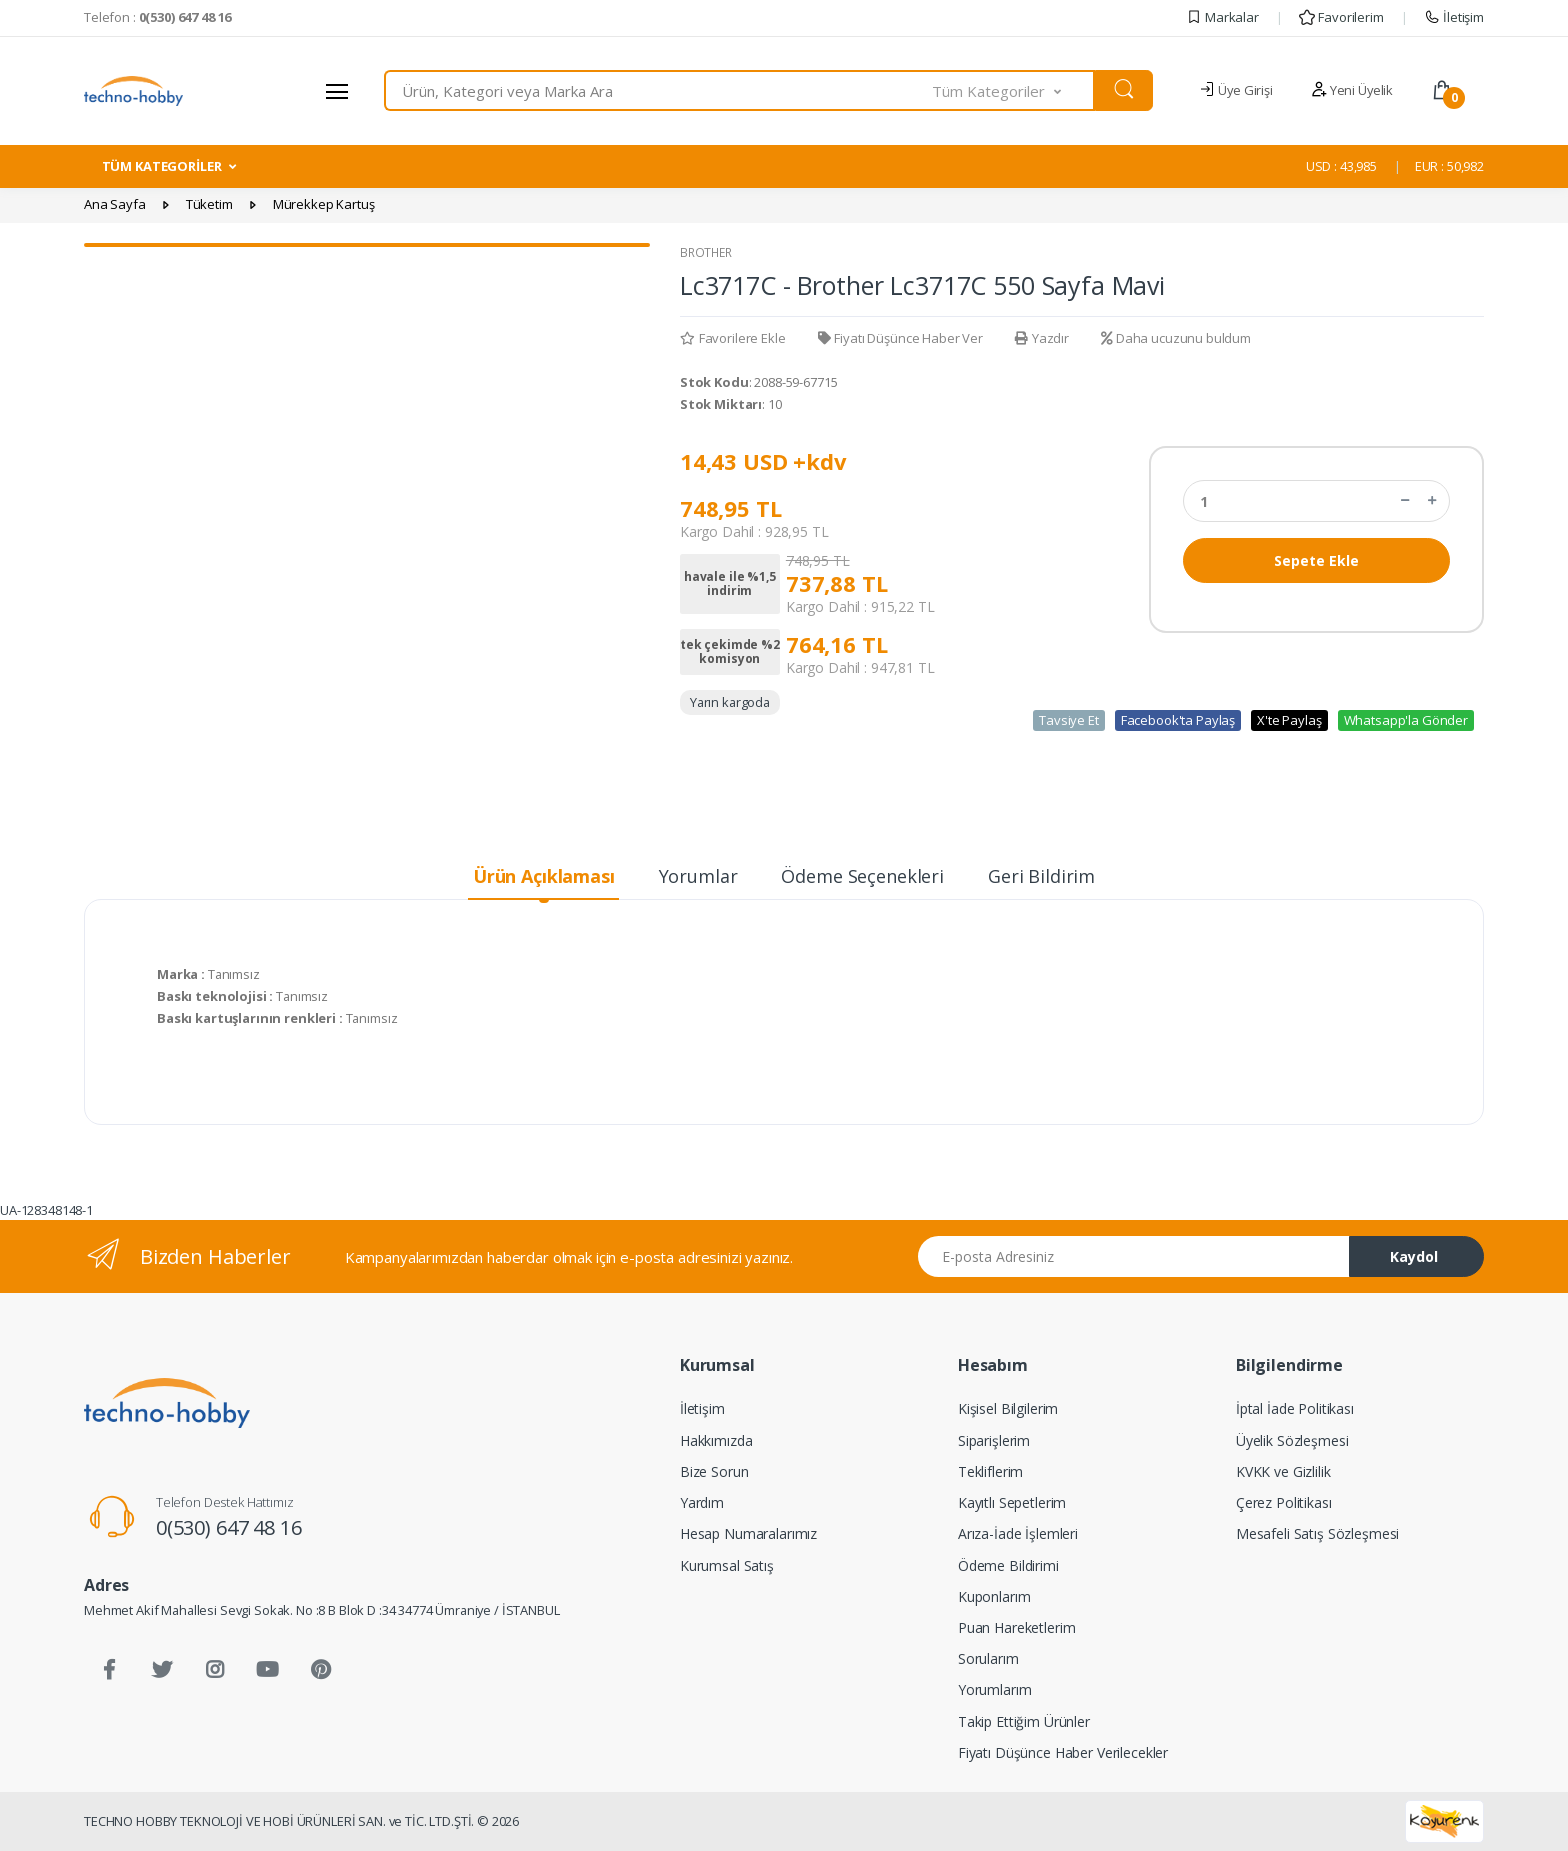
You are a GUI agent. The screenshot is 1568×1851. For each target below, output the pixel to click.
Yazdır (1042, 338)
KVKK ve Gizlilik (1283, 1471)
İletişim (1454, 17)
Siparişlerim (994, 1440)
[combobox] (658, 90)
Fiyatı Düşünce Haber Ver (900, 338)
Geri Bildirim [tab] (1041, 876)
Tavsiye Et (1069, 720)
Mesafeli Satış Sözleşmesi (1317, 1533)
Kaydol (1414, 1256)
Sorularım (988, 1658)
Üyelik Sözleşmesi (1292, 1440)
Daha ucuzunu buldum (1176, 338)
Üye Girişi (1235, 90)
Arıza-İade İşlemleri (1018, 1533)
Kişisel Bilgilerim (1008, 1408)
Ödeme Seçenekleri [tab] (862, 876)
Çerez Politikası (1284, 1502)
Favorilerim (1341, 17)
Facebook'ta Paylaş (1178, 720)
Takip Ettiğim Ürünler (1024, 1721)
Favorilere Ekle (733, 338)
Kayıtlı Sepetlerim (1012, 1502)
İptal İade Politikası (1295, 1408)
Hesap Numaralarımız (748, 1533)
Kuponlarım (994, 1596)
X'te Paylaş (1289, 720)
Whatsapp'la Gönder (1406, 720)
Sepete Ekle (1316, 560)
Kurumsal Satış (727, 1565)
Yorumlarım (995, 1689)
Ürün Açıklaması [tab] (544, 876)
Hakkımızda (716, 1440)
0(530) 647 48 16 (229, 1527)
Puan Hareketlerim (1017, 1627)
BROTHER (706, 252)
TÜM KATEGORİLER (162, 166)
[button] (1014, 90)
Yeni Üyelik (1352, 90)
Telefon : (157, 17)
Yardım (702, 1502)
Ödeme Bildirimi (1008, 1565)
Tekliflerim (990, 1471)
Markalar (1222, 17)
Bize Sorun (714, 1471)
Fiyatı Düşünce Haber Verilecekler (1063, 1752)
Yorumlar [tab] (698, 876)
